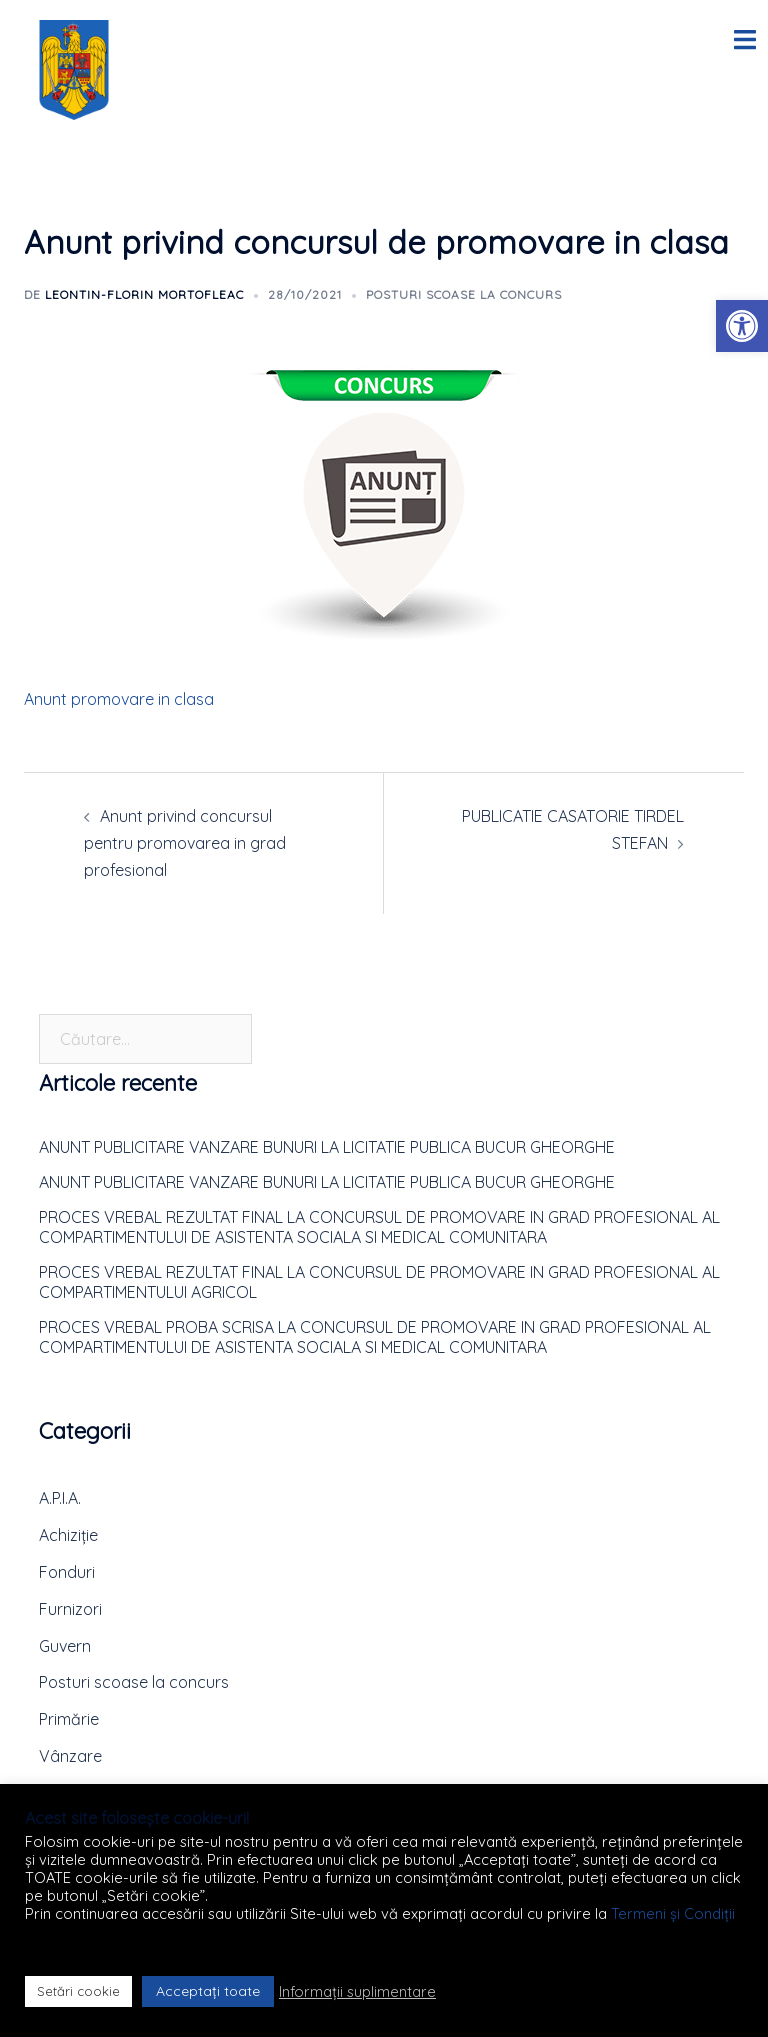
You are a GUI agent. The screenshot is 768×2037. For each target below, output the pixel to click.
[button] (742, 326)
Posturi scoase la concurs (464, 294)
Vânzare (70, 1756)
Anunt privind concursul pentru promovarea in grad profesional (185, 843)
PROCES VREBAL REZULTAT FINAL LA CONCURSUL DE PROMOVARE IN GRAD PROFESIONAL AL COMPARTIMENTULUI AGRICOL (379, 1282)
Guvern (65, 1646)
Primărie (69, 1719)
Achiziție (68, 1535)
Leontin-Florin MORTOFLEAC (144, 294)
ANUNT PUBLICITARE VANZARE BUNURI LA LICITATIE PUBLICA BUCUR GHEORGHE (327, 1147)
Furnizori (70, 1609)
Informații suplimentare (357, 1992)
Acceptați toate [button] (208, 1991)
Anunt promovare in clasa (119, 699)
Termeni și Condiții (673, 1913)
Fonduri (67, 1572)
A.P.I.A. (60, 1498)
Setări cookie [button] (78, 1991)
